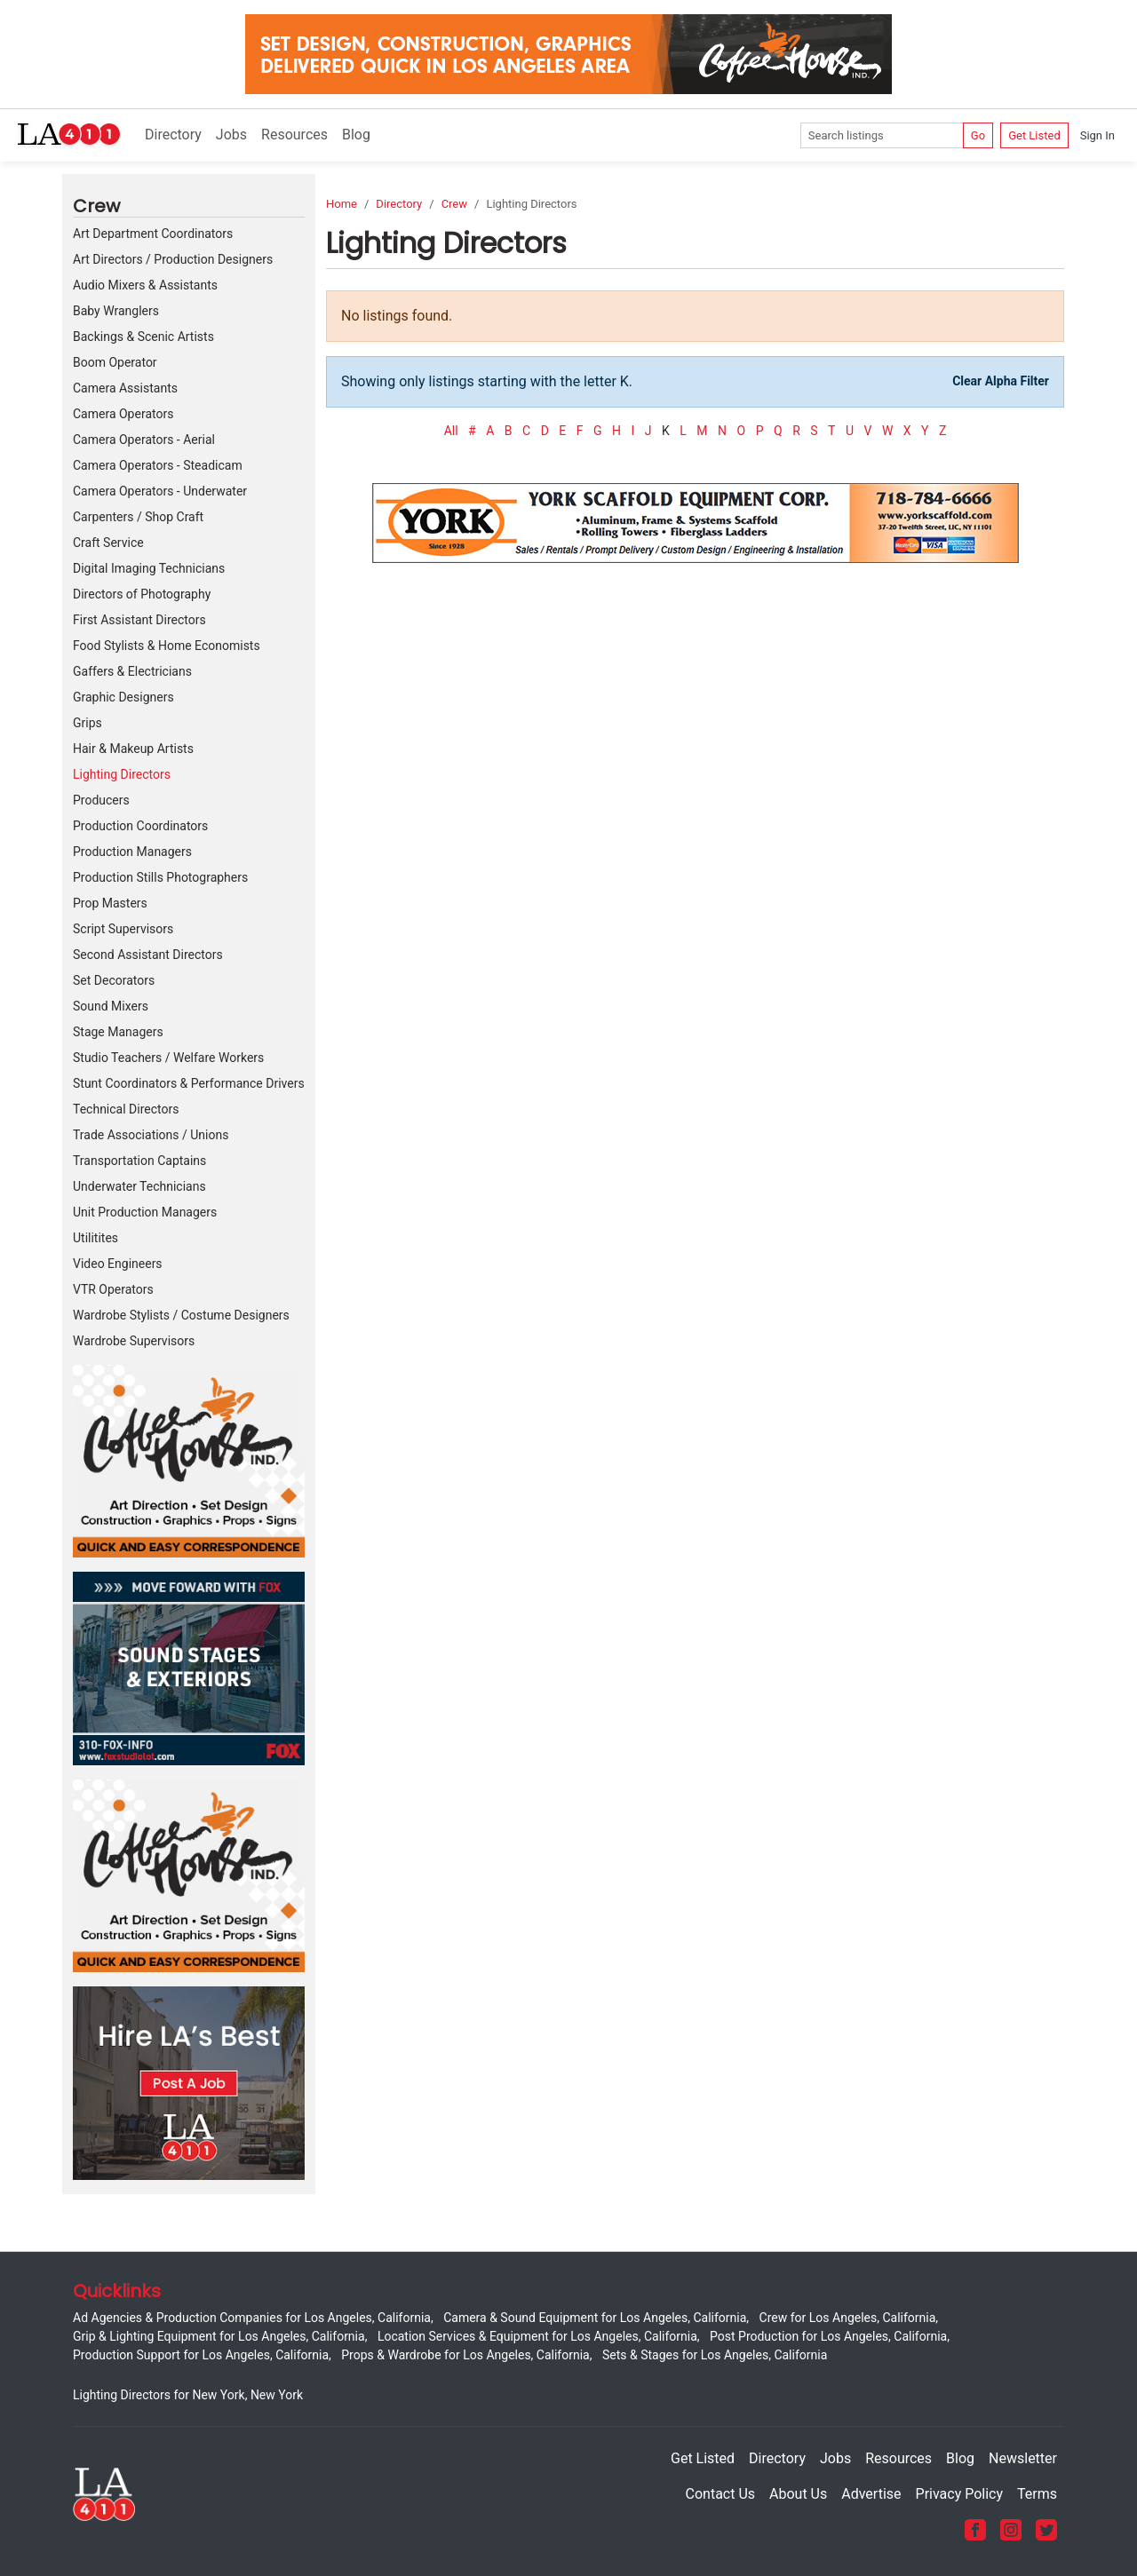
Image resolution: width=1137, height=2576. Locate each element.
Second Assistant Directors (148, 954)
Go (978, 135)
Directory (173, 134)
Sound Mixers (110, 1006)
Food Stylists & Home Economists (166, 645)
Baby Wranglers (116, 311)
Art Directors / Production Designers (173, 259)
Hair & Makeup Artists (133, 748)
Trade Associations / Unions (150, 1135)
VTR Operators (113, 1289)
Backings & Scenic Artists (143, 336)
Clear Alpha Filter (1000, 381)
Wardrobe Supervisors (134, 1341)
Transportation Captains (139, 1160)
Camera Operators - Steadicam (158, 465)
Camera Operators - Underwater (160, 491)
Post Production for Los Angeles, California (828, 2336)
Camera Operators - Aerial (144, 439)
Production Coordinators (140, 826)
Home (341, 203)
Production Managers (132, 851)
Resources (294, 134)
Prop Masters (110, 903)
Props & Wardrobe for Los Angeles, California (465, 2355)
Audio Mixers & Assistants (145, 285)
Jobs (231, 134)
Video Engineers (118, 1263)
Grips (87, 723)
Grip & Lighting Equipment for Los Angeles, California (219, 2336)
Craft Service (108, 542)
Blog (356, 134)
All (451, 431)
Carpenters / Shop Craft (138, 517)
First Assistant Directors (139, 620)
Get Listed (1034, 135)
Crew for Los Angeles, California (847, 2317)
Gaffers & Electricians (132, 671)
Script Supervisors (123, 929)
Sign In (1097, 135)
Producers (101, 800)
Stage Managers (118, 1032)
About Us (798, 2493)
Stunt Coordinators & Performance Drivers (189, 1083)
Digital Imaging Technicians (149, 568)
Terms (1037, 2493)
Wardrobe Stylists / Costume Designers (181, 1315)
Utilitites (95, 1238)
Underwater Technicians (139, 1186)
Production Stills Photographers (160, 877)
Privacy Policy (960, 2493)
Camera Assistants (125, 388)
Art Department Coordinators (153, 233)
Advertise (871, 2493)
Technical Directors (126, 1109)
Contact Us (721, 2493)
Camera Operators (123, 414)
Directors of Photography (142, 594)
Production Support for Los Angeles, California (201, 2355)
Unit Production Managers (145, 1212)
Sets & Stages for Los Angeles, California (714, 2355)
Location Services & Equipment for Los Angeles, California (537, 2336)
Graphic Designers (123, 697)
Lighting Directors (122, 774)
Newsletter (1023, 2458)
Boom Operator (115, 362)
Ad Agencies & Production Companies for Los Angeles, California (252, 2317)
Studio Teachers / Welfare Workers (168, 1057)
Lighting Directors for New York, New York (188, 2395)
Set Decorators (114, 980)
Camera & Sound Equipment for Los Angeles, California (594, 2317)
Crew (454, 203)
